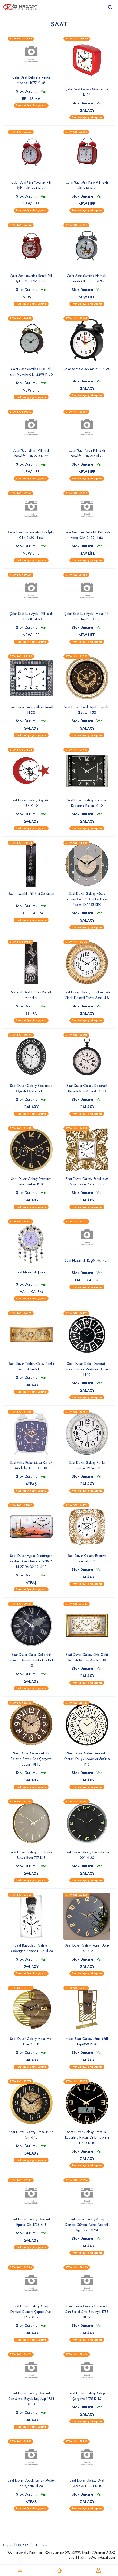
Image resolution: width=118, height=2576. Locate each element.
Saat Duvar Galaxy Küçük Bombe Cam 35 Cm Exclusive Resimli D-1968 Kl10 (87, 899)
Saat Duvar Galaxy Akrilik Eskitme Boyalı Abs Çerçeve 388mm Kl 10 (31, 1759)
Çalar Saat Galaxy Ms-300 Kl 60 (86, 369)
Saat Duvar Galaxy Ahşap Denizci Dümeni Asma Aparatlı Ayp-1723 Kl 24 (87, 2225)
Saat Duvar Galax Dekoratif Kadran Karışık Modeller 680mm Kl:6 (87, 1759)
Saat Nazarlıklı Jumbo (31, 1272)
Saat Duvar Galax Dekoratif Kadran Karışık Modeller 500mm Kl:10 (87, 1369)
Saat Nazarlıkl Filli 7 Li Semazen (31, 893)
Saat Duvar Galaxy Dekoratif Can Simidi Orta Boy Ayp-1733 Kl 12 (87, 2312)
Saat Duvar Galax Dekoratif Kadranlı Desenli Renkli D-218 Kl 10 (31, 1660)
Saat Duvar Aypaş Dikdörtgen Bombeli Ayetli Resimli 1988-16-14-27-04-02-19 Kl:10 (31, 1561)
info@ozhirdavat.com (100, 2557)
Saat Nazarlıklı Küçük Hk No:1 (87, 1260)
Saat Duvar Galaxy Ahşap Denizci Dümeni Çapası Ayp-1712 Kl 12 (31, 2312)
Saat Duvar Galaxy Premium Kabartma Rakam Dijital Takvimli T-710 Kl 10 (87, 2137)
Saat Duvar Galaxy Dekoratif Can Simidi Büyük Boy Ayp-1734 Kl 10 (31, 2399)
